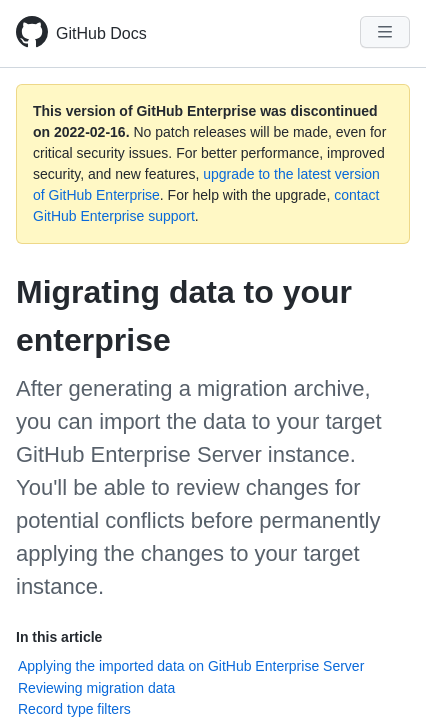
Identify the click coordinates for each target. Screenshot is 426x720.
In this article (59, 637)
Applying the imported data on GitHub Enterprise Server (191, 666)
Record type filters (74, 709)
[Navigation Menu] (385, 32)
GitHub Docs (101, 33)
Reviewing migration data (96, 688)
